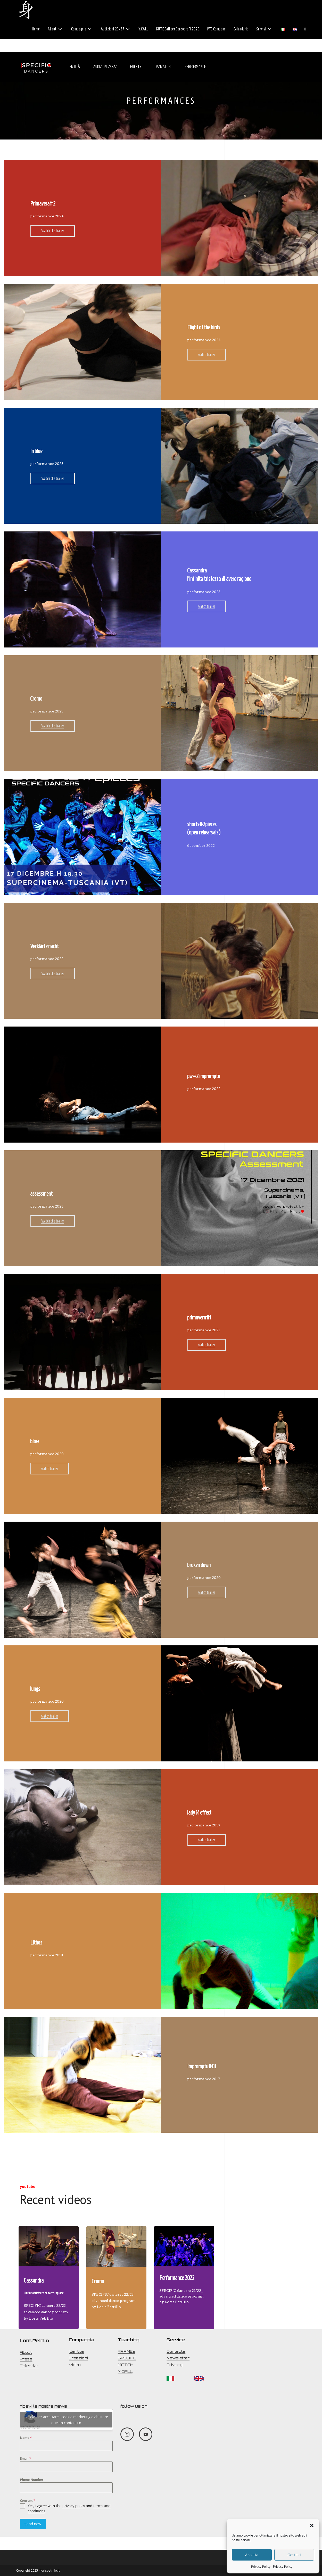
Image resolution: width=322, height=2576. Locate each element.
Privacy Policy (260, 2566)
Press (26, 2359)
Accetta (251, 2554)
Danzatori (163, 66)
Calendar (29, 2366)
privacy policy (73, 2505)
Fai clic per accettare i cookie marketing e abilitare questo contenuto (66, 2419)
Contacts (176, 2351)
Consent (27, 2500)
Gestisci (294, 2554)
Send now (32, 2523)
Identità (73, 66)
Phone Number (31, 2479)
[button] (311, 2525)
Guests (135, 66)
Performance (195, 66)
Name (26, 2437)
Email (25, 2458)
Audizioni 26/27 (105, 66)
